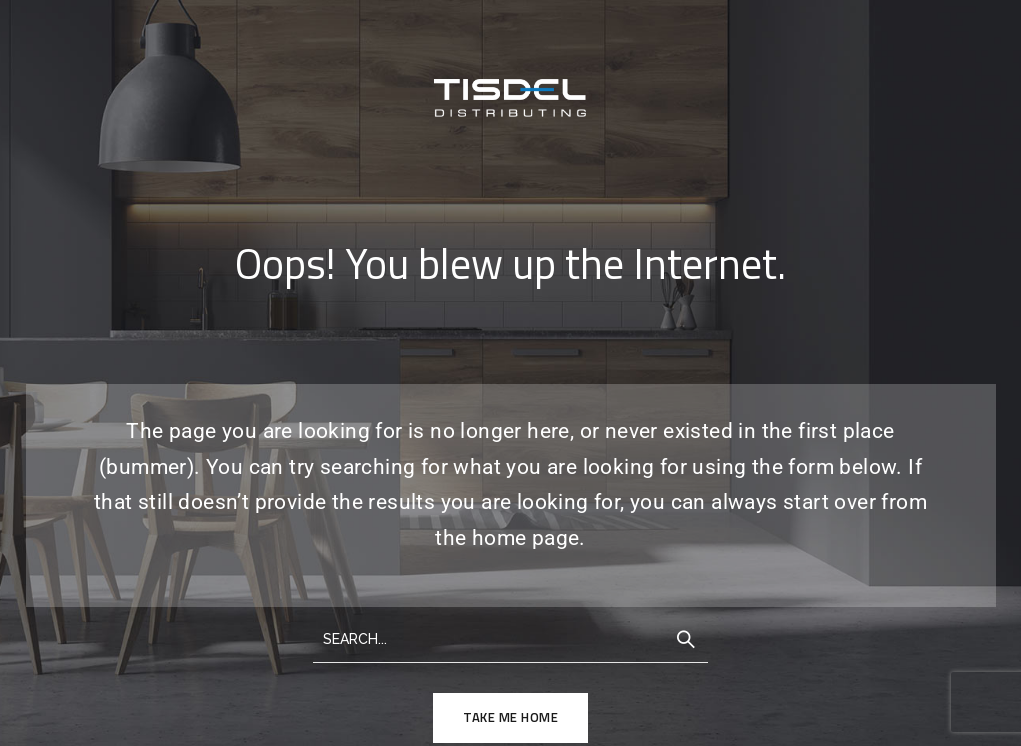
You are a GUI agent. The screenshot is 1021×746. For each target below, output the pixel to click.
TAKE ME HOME (510, 717)
